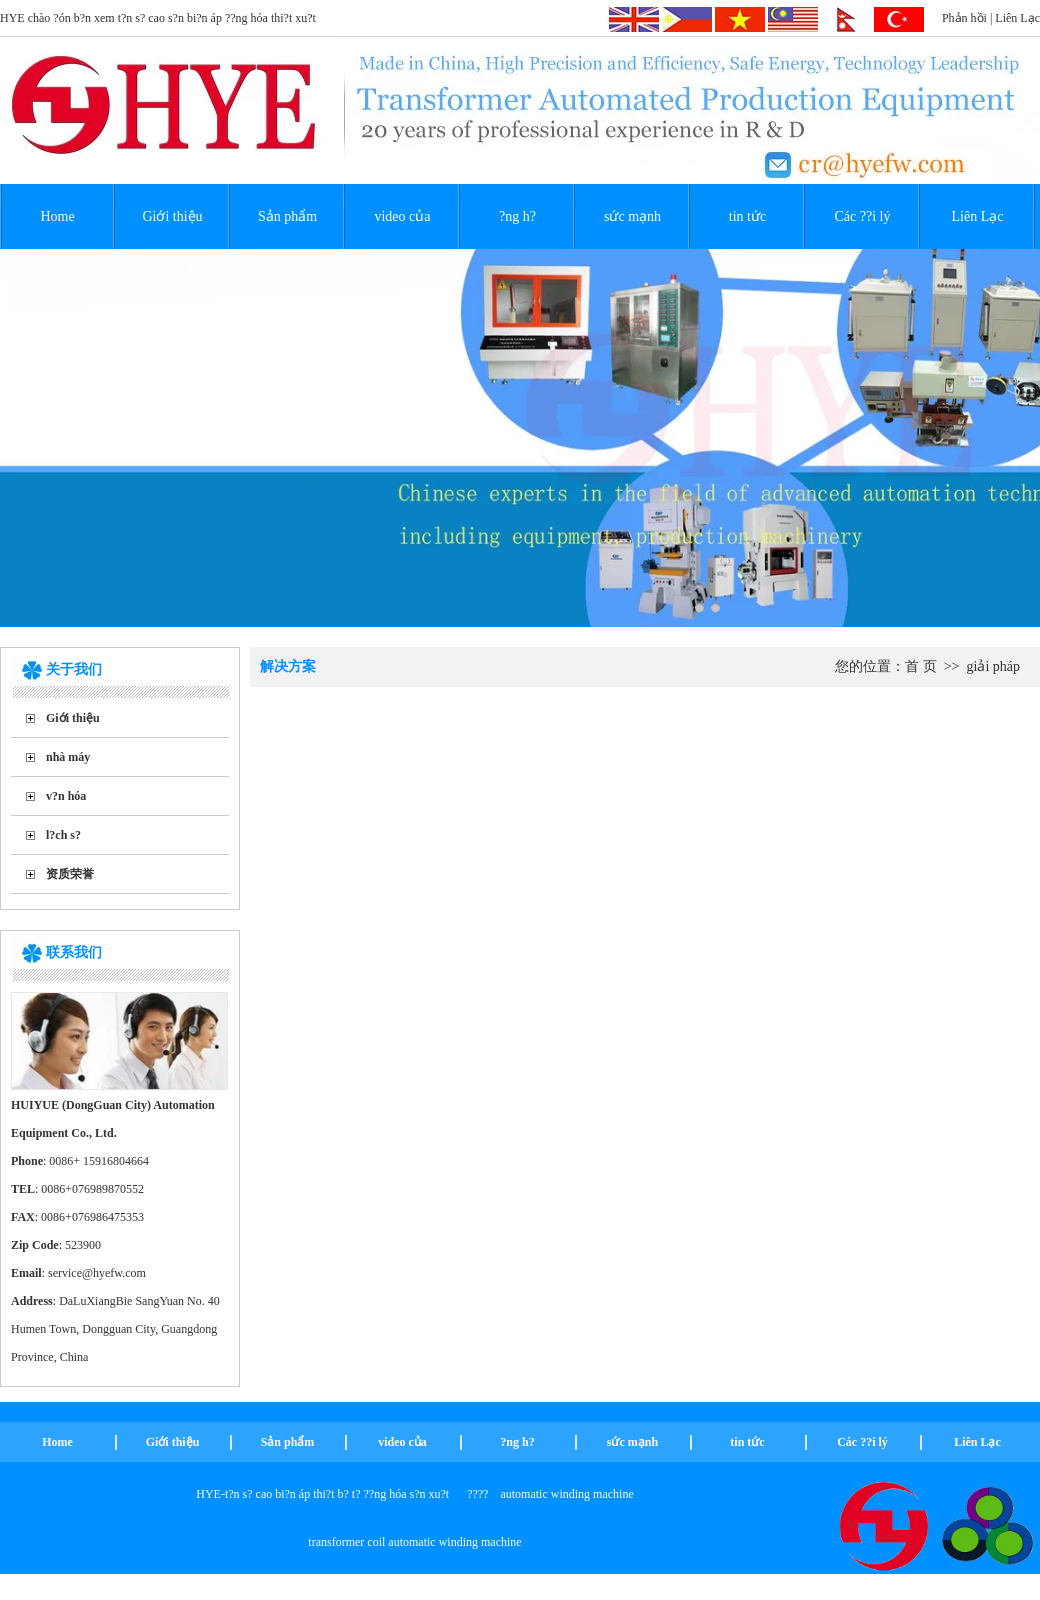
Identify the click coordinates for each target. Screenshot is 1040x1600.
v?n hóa (66, 796)
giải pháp (994, 666)
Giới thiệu (172, 216)
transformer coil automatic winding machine (414, 1542)
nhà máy (68, 757)
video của (402, 216)
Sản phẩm (287, 216)
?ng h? (517, 216)
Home (57, 216)
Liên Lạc (1017, 18)
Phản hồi (964, 18)
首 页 (921, 666)
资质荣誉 (70, 874)
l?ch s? (63, 835)
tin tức (747, 216)
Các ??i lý (863, 216)
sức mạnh (632, 216)
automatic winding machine (566, 1494)
